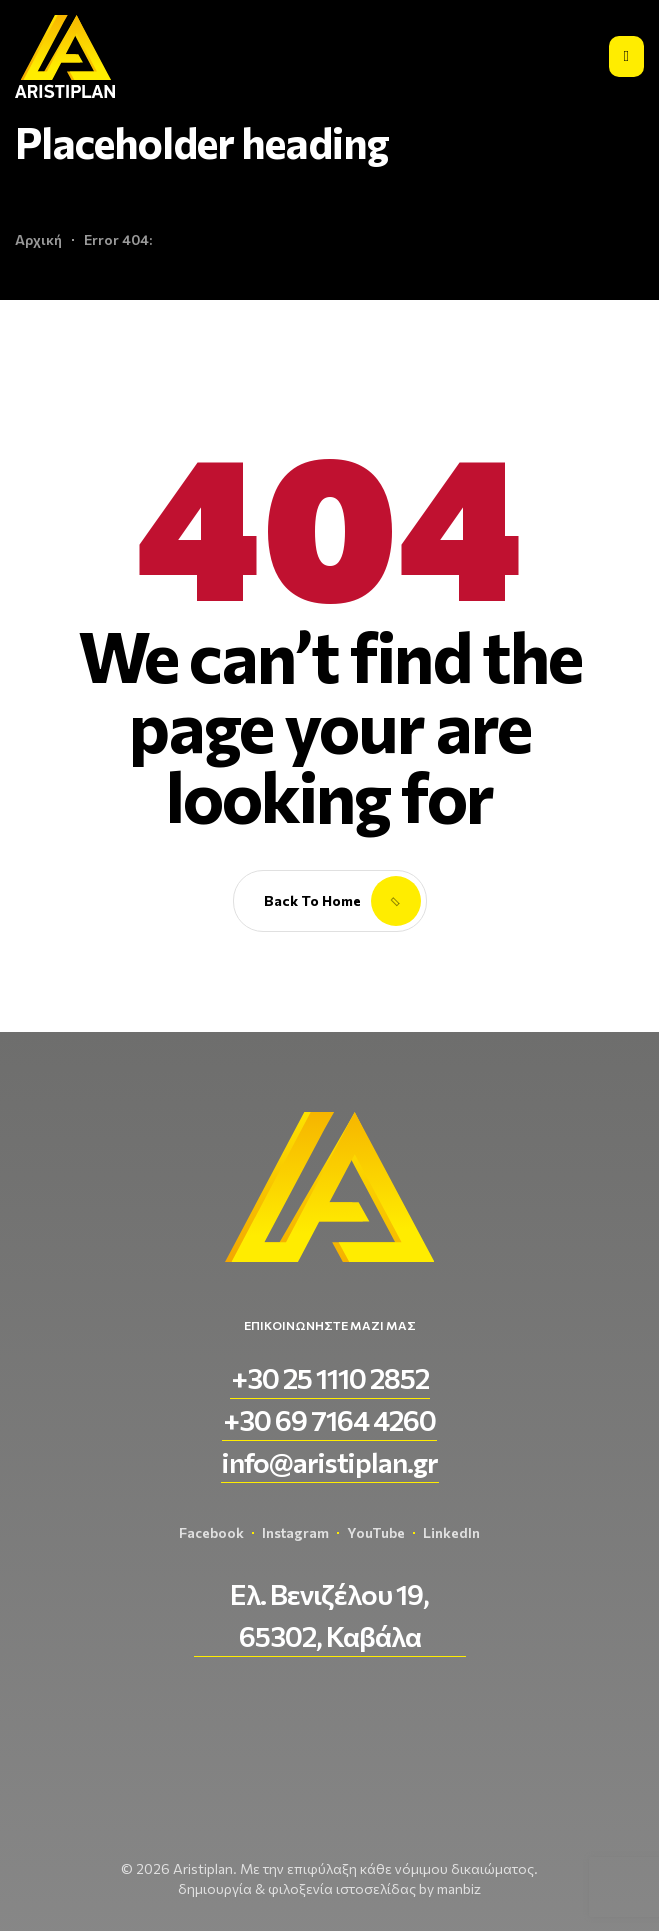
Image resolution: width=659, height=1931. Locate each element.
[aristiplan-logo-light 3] (65, 56)
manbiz (459, 1888)
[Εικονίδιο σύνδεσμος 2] (626, 56)
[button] (330, 1378)
